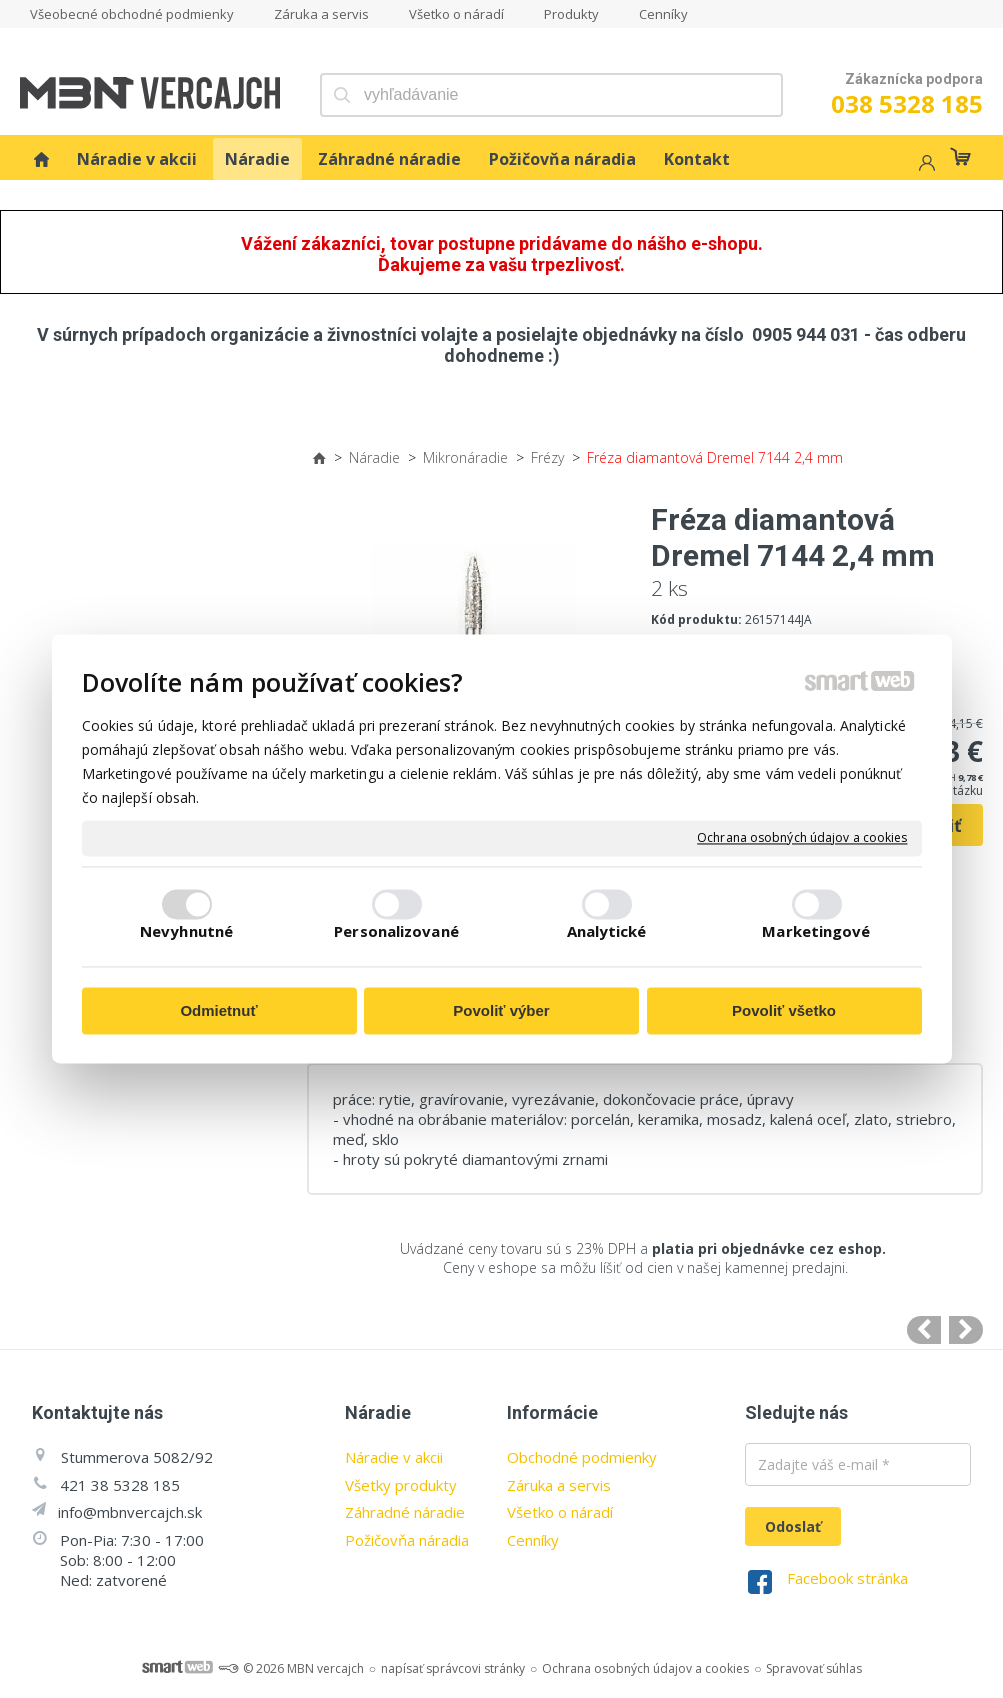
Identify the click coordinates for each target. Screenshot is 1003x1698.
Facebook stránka (847, 1578)
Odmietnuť (218, 1010)
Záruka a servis (559, 1485)
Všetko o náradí (560, 1512)
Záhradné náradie (405, 1512)
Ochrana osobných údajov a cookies (802, 838)
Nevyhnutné (186, 932)
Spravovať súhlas (814, 1668)
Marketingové (816, 932)
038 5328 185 (907, 103)
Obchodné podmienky (582, 1457)
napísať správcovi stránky (453, 1668)
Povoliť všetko (784, 1010)
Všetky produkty (401, 1485)
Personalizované (396, 932)
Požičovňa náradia (407, 1540)
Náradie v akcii (394, 1457)
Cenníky (533, 1540)
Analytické (607, 932)
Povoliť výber (501, 1010)
